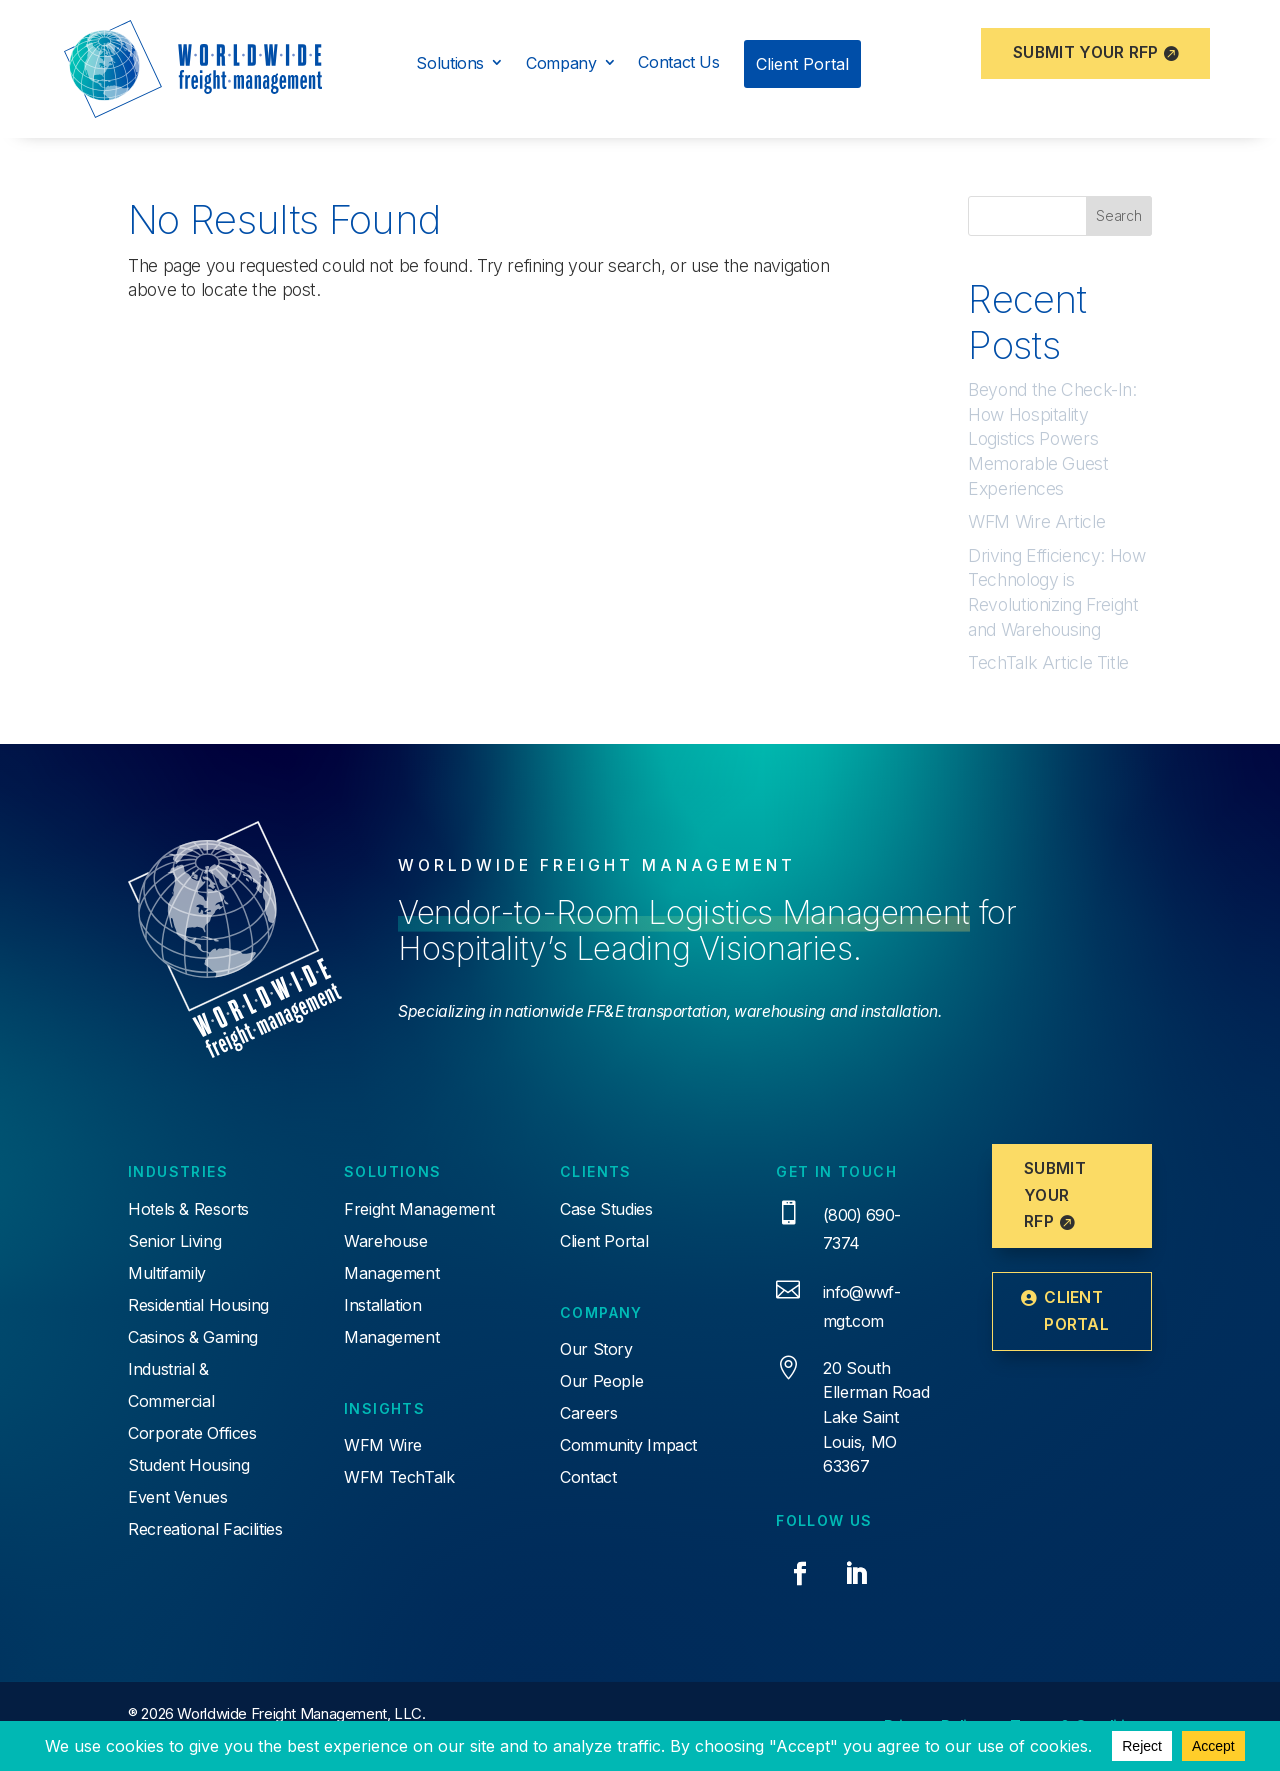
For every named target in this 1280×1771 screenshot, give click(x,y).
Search (1118, 215)
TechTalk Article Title (1048, 662)
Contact (588, 1477)
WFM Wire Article (1036, 521)
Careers (588, 1413)
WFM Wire (383, 1445)
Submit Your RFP (1086, 52)
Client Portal (604, 1241)
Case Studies (606, 1209)
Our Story (596, 1349)
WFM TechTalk (399, 1477)
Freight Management (419, 1209)
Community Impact (628, 1445)
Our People (601, 1381)
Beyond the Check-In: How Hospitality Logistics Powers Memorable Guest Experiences (1052, 439)
